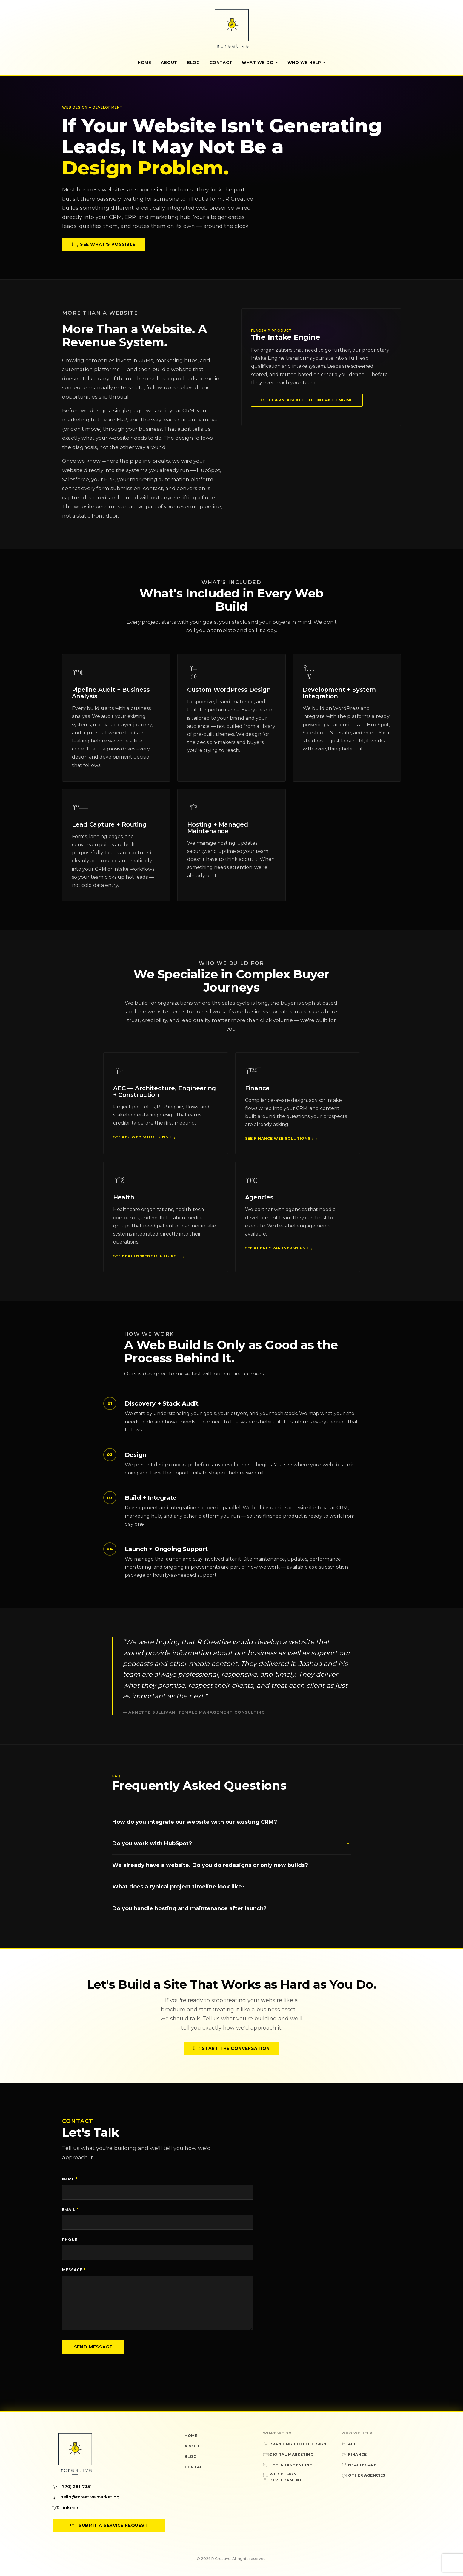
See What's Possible (104, 244)
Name (70, 2179)
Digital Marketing (288, 2454)
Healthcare (359, 2465)
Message (74, 2270)
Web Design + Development (282, 2477)
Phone (70, 2239)
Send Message (93, 2347)
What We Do (260, 62)
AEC (349, 2444)
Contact (221, 62)
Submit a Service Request (109, 2525)
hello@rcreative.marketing (86, 2497)
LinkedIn (66, 2507)
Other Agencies (363, 2475)
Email (70, 2209)
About (169, 62)
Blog (193, 62)
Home (144, 62)
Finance (354, 2454)
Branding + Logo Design (294, 2444)
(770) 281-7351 (72, 2486)
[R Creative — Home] (231, 29)
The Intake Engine (287, 2465)
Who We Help (306, 62)
